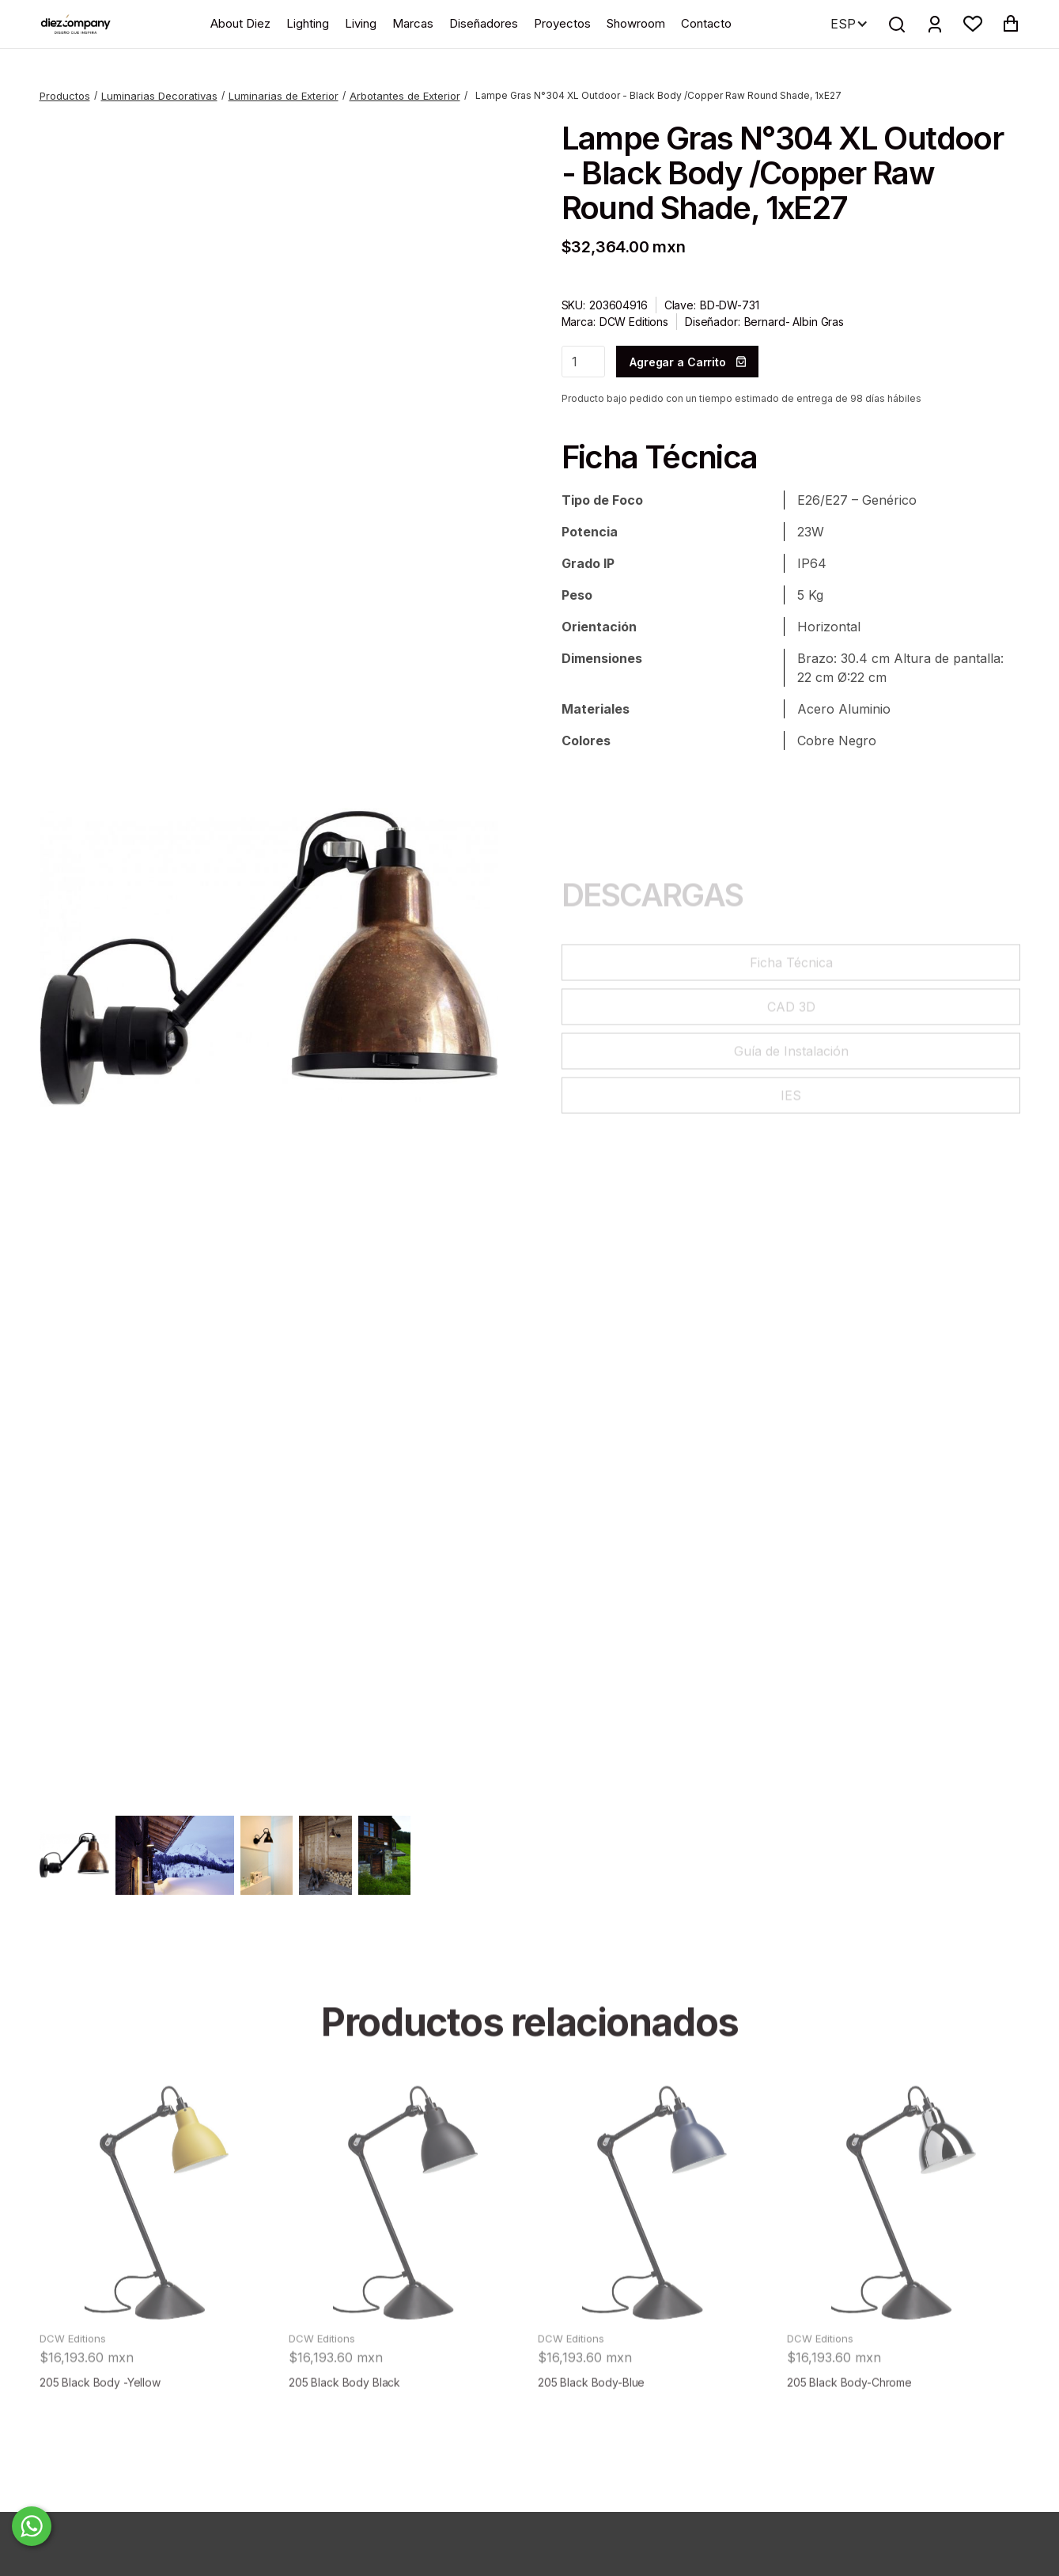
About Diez (240, 23)
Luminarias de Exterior (284, 95)
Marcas (412, 23)
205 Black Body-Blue (591, 2431)
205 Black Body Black (344, 2431)
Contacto (706, 23)
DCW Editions (633, 321)
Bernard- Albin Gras (794, 321)
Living (360, 23)
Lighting (307, 23)
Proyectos (562, 23)
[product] (156, 2252)
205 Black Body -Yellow (100, 2431)
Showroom (636, 23)
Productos (65, 95)
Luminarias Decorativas (159, 95)
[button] (972, 23)
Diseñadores (483, 23)
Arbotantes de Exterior (405, 95)
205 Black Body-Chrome (849, 2431)
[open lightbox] (269, 958)
